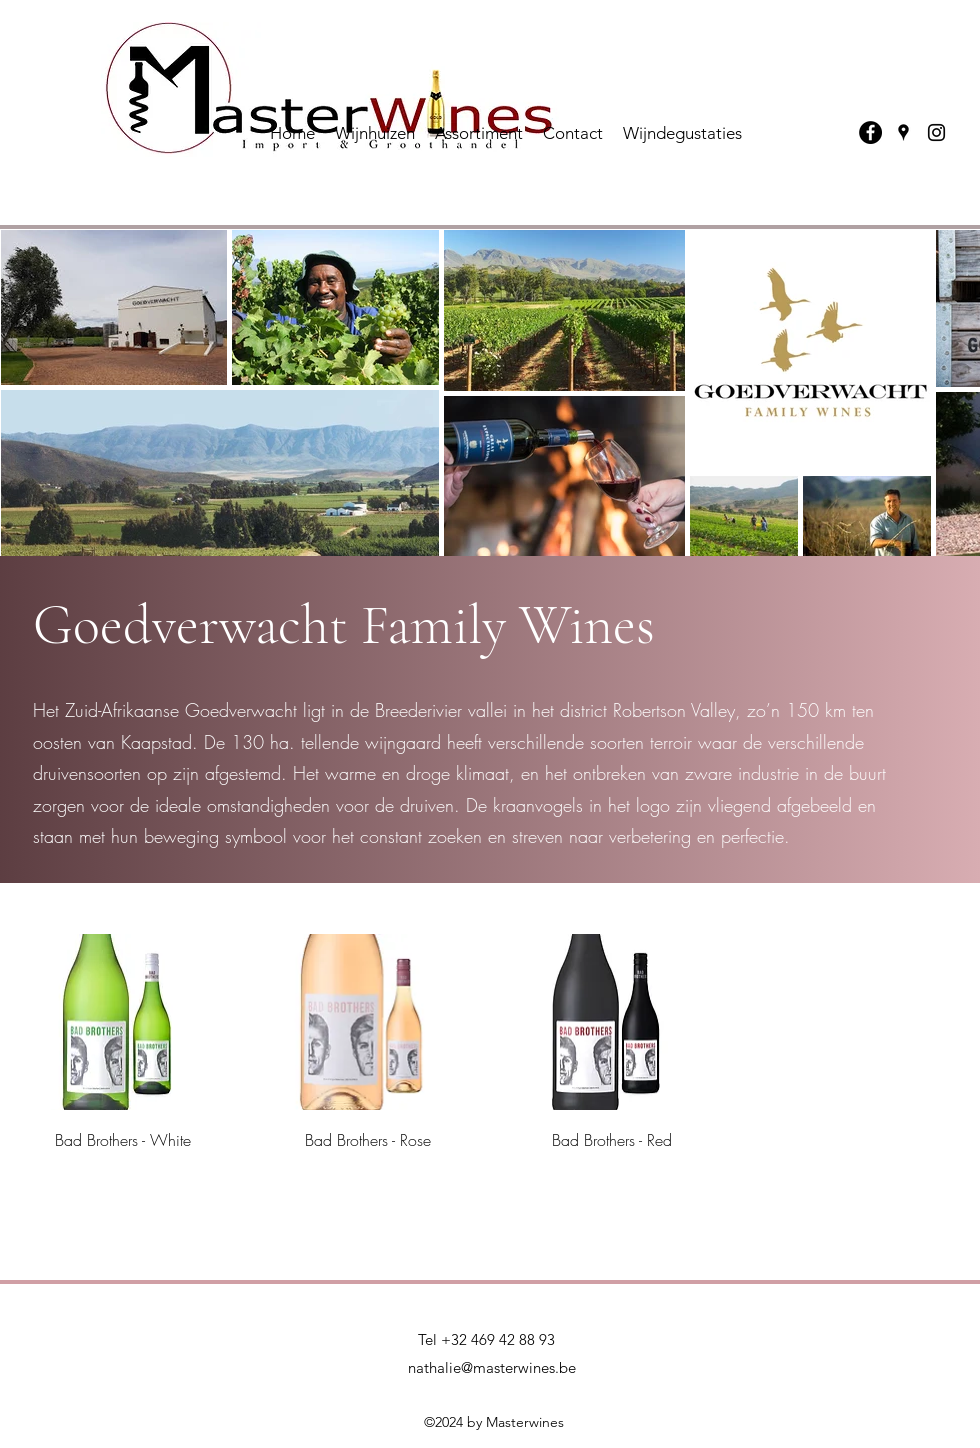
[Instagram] (936, 132)
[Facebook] (870, 132)
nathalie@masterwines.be (492, 1367)
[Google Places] (903, 132)
